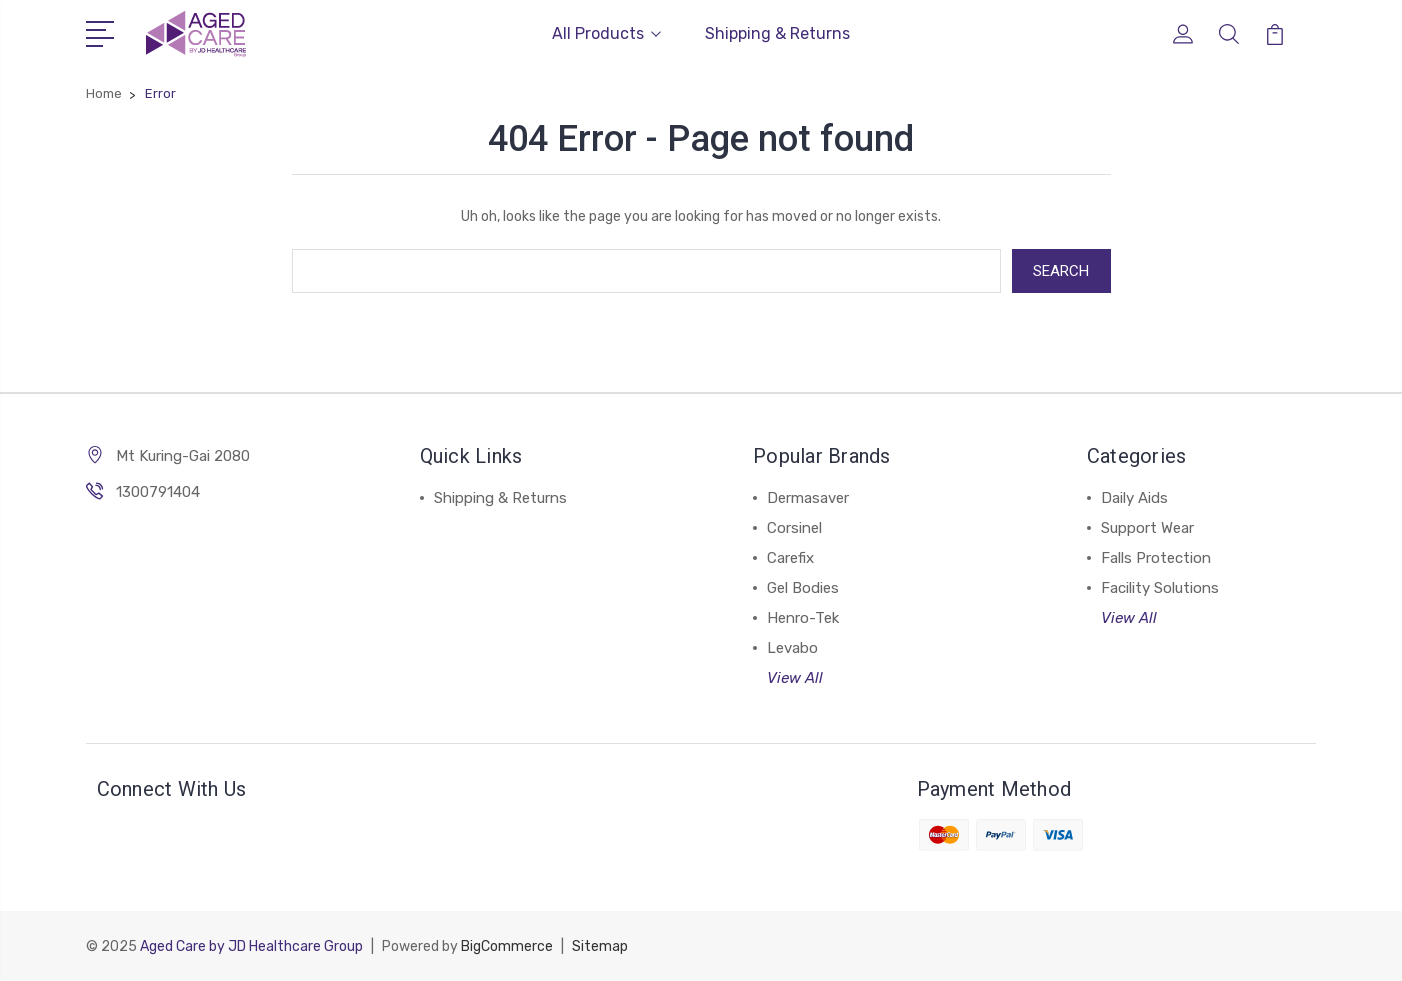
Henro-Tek (803, 618)
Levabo (792, 648)
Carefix (790, 558)
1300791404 (158, 492)
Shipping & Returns (777, 33)
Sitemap (600, 946)
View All (795, 678)
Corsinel (794, 528)
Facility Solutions (1160, 588)
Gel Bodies (803, 588)
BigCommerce (507, 946)
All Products (606, 33)
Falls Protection (1156, 558)
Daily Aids (1134, 498)
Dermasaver (808, 498)
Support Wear (1147, 528)
